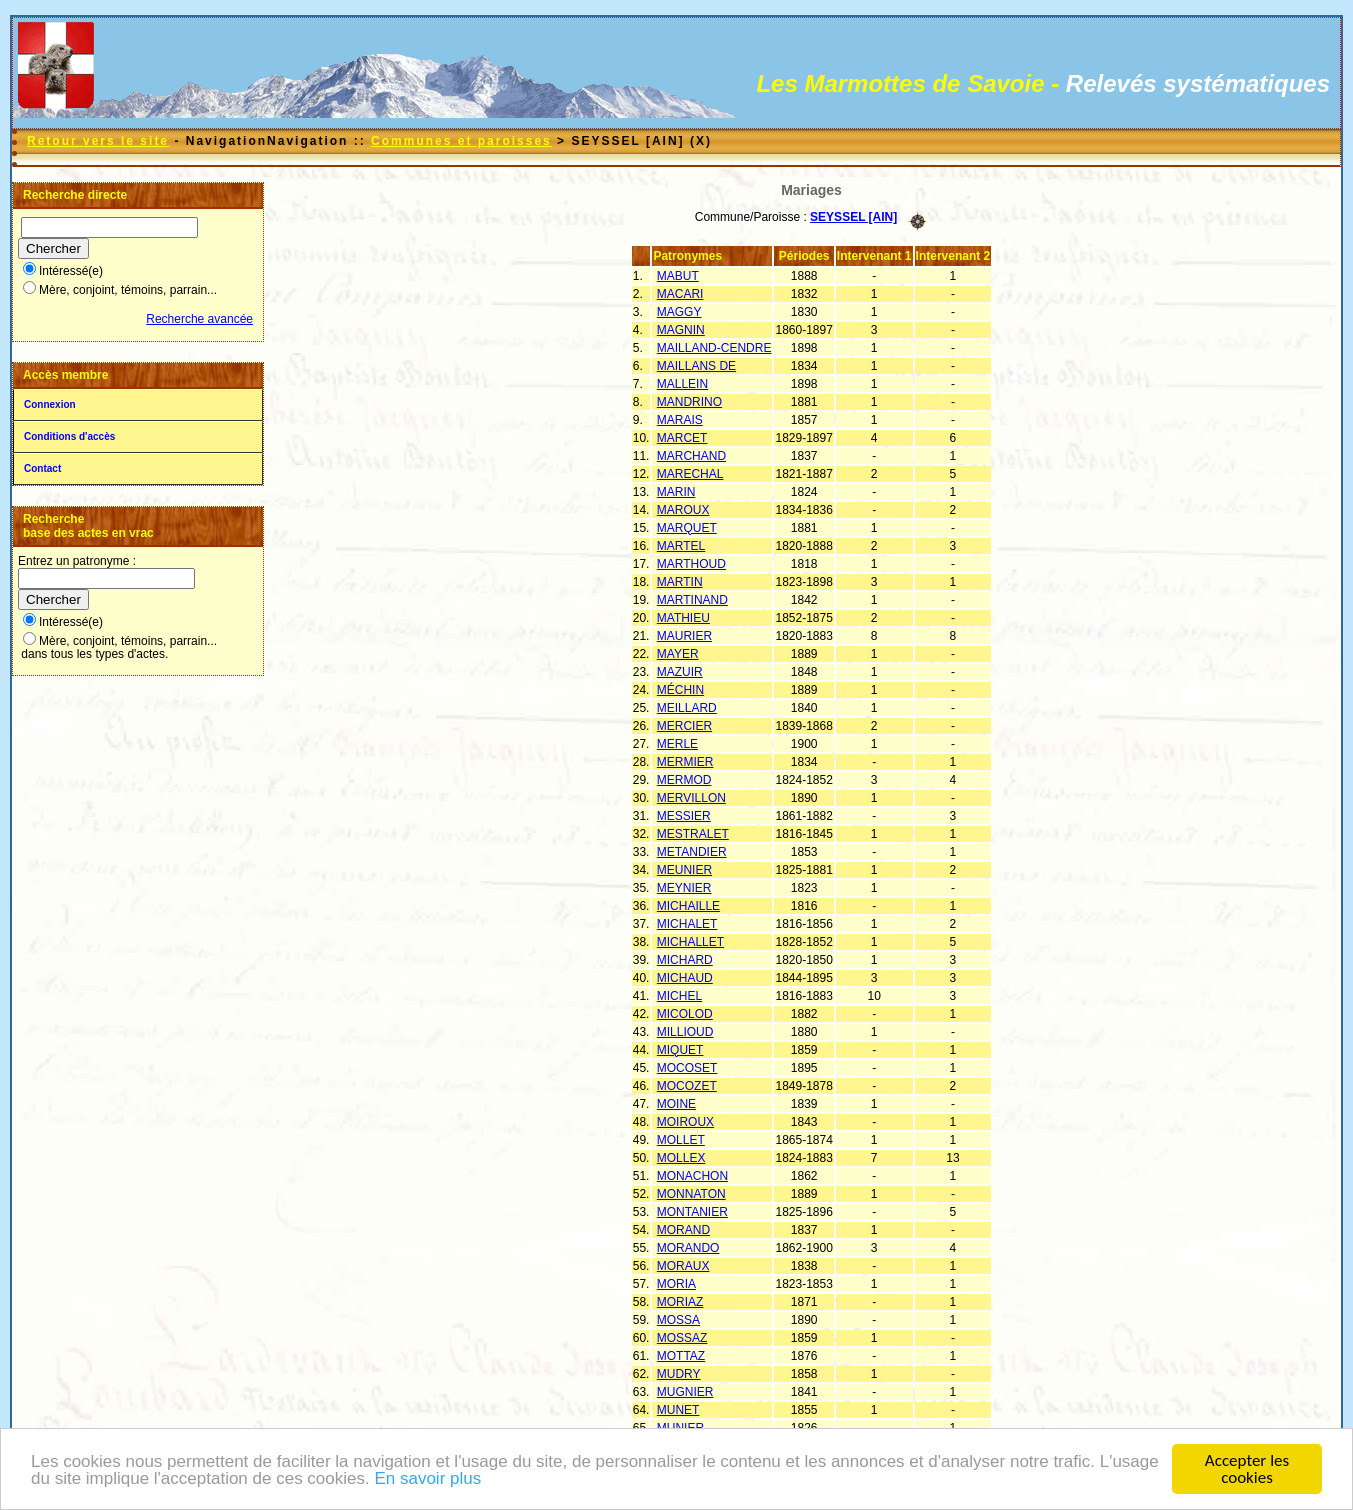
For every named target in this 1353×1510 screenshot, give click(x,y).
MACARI (680, 294)
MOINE (676, 1104)
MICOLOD (685, 1014)
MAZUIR (680, 672)
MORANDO (688, 1248)
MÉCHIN (680, 690)
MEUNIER (684, 870)
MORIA (676, 1284)
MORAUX (683, 1266)
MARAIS (680, 420)
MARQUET (687, 528)
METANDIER (692, 852)
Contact (42, 468)
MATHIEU (683, 618)
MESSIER (684, 816)
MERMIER (685, 762)
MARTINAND (692, 600)
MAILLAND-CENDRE (714, 348)
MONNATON (691, 1194)
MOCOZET (687, 1086)
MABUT (678, 276)
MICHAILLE (688, 906)
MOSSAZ (682, 1338)
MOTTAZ (681, 1356)
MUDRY (679, 1374)
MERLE (677, 744)
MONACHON (692, 1176)
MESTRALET (693, 834)
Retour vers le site (98, 141)
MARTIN (680, 582)
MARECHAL (690, 474)
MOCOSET (687, 1068)
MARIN (676, 492)
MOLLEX (681, 1158)
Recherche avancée (199, 319)
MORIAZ (680, 1302)
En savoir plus (427, 1478)
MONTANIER (692, 1212)
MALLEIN (682, 384)
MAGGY (679, 312)
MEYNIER (684, 888)
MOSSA (678, 1320)
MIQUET (680, 1050)
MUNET (678, 1410)
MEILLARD (687, 708)
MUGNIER (685, 1392)
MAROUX (683, 510)
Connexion (50, 404)
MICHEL (679, 996)
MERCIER (684, 726)
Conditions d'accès (69, 436)
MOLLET (681, 1140)
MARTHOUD (691, 564)
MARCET (682, 438)
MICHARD (685, 960)
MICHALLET (690, 942)
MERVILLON (691, 798)
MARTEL (681, 546)
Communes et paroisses (461, 141)
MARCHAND (691, 456)
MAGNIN (681, 330)
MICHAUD (685, 978)
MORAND (683, 1230)
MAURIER (684, 636)
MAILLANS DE (696, 366)
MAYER (678, 654)
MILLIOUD (685, 1032)
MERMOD (684, 780)
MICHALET (687, 924)
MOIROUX (685, 1122)
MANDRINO (689, 402)
